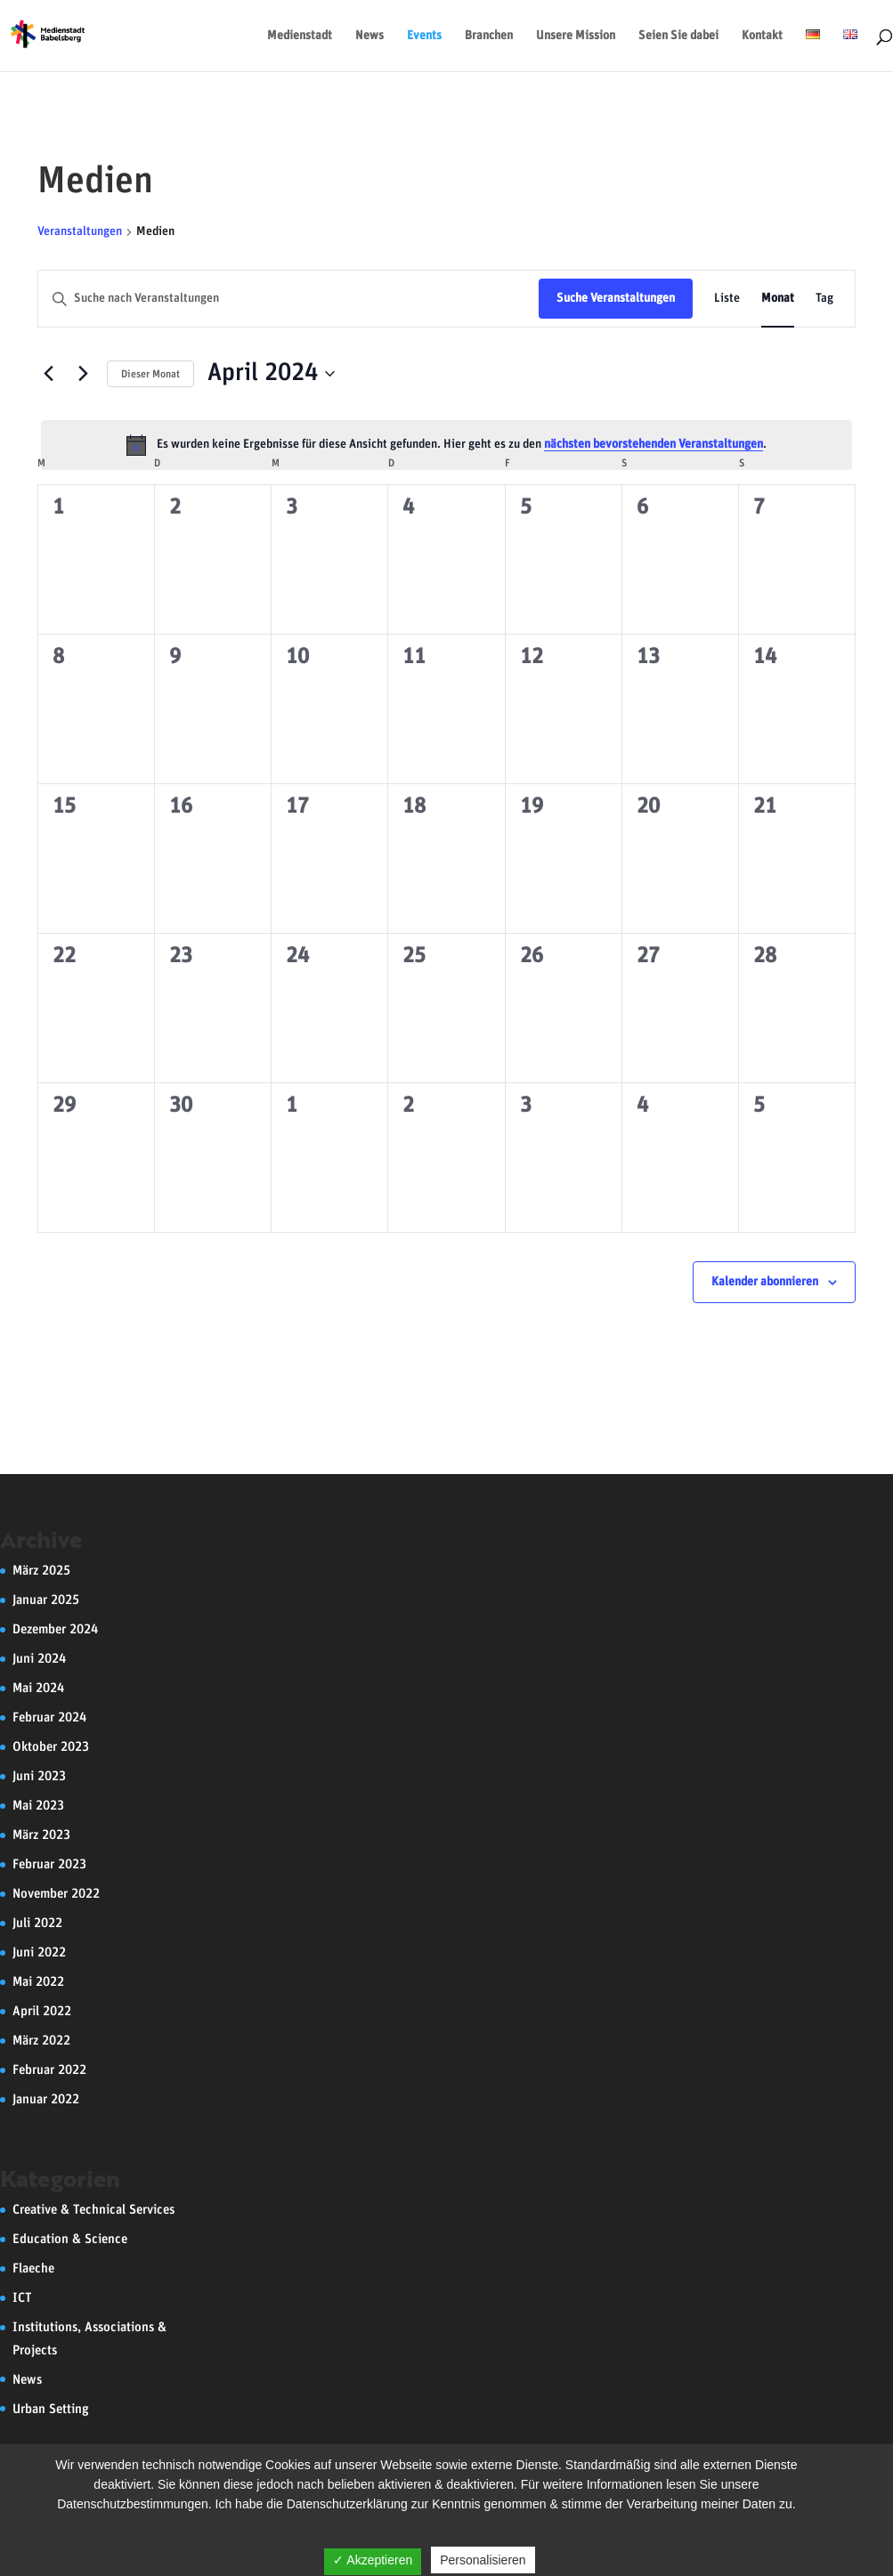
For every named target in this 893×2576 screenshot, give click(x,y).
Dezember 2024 (55, 1629)
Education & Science (69, 2239)
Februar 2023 (49, 1864)
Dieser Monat (150, 374)
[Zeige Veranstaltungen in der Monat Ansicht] (777, 299)
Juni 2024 (39, 1658)
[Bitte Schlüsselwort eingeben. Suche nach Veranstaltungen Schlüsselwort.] (288, 299)
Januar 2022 (45, 2099)
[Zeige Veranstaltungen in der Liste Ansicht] (727, 299)
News (369, 35)
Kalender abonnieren (764, 1282)
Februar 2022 (49, 2070)
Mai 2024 (38, 1688)
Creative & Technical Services (93, 2209)
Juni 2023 (39, 1776)
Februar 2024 (49, 1717)
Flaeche (33, 2268)
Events (424, 35)
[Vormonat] (48, 374)
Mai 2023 (38, 1805)
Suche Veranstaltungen (615, 298)
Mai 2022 (38, 1982)
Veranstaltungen (79, 231)
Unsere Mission (575, 35)
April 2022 (41, 2011)
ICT (22, 2298)
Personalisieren (483, 2560)
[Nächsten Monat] (82, 374)
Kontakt (762, 35)
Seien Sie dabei (678, 35)
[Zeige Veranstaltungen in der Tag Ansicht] (824, 299)
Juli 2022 (37, 1923)
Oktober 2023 (50, 1747)
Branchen (489, 35)
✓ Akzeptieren (372, 2560)
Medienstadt (299, 35)
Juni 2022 (39, 1952)
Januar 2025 (45, 1600)
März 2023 (41, 1835)
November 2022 (56, 1893)
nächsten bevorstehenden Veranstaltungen (653, 444)
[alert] (446, 445)
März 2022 (41, 2040)
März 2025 (41, 1570)
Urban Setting (50, 2409)
